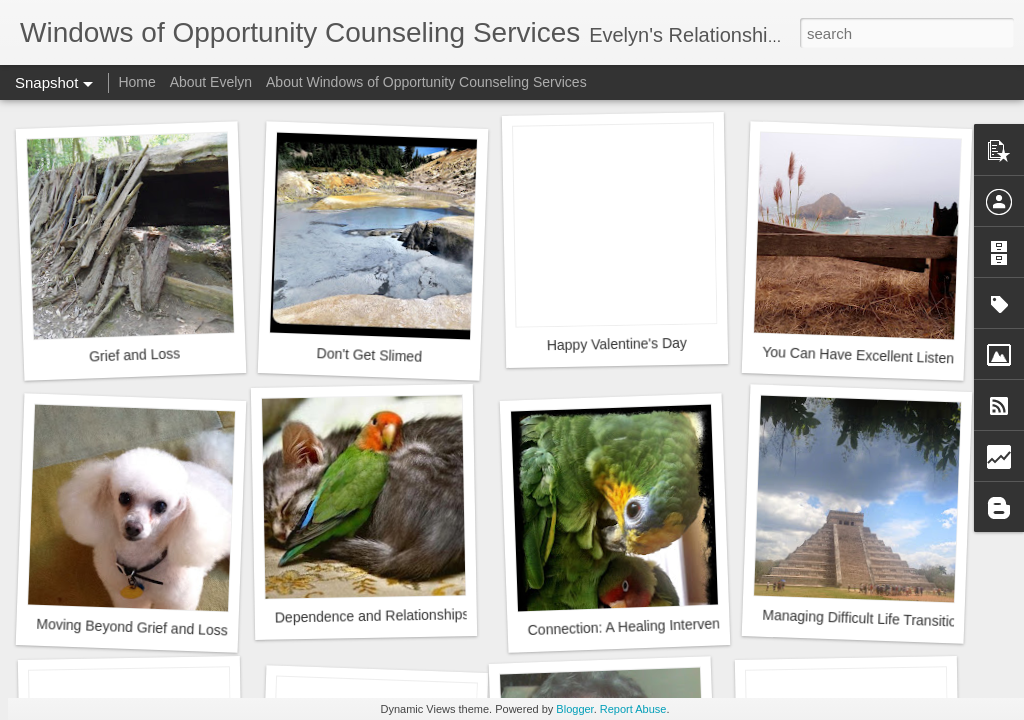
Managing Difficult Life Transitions (867, 618)
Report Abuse (633, 709)
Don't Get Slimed (369, 355)
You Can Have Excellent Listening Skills (885, 356)
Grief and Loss (135, 354)
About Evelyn (211, 82)
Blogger (574, 709)
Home (136, 82)
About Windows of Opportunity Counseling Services (426, 82)
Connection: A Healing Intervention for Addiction (675, 625)
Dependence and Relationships (372, 615)
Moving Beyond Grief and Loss (132, 627)
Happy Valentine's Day (617, 344)
